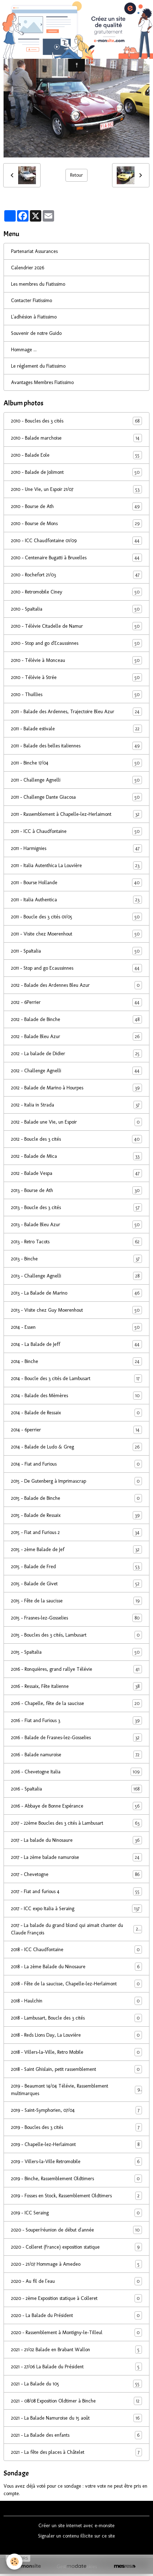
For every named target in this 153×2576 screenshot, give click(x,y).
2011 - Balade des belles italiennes (76, 746)
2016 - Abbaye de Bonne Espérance (76, 1806)
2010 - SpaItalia (76, 609)
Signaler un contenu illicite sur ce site (76, 2536)
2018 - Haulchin (76, 2001)
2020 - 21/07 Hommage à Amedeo (76, 2264)
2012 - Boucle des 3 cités (76, 1139)
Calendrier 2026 (27, 268)
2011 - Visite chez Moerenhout (76, 934)
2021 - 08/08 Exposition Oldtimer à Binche (76, 2401)
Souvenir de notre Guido (36, 333)
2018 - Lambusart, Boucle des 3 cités (76, 2018)
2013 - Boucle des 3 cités (76, 1207)
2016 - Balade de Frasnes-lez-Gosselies (76, 1737)
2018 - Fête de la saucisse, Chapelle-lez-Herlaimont (76, 1984)
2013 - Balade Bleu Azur (76, 1224)
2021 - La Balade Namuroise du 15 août (76, 2418)
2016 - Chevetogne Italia (76, 1772)
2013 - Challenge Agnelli (76, 1276)
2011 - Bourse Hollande (76, 882)
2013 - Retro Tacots (76, 1242)
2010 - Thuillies (76, 694)
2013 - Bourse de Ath (76, 1190)
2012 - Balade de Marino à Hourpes (76, 1088)
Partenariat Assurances (34, 251)
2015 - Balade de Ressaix (76, 1515)
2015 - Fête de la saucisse (76, 1601)
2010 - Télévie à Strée (76, 677)
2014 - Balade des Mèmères (76, 1395)
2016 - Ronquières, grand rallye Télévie (76, 1669)
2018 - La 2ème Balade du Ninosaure (76, 1967)
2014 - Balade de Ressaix (76, 1413)
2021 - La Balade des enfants (76, 2435)
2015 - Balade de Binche (76, 1498)
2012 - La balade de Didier (76, 1053)
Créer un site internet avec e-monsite (76, 2526)
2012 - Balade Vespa (76, 1173)
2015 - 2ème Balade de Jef (76, 1549)
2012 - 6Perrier (76, 1002)
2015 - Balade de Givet (76, 1584)
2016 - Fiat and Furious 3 (76, 1720)
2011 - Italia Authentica (76, 900)
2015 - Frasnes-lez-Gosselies (76, 1618)
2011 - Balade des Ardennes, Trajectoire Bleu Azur (76, 712)
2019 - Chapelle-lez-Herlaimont (76, 2144)
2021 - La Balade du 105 (76, 2384)
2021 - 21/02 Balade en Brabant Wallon (76, 2350)
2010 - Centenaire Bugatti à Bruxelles (76, 558)
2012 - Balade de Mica (76, 1156)
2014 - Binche (76, 1361)
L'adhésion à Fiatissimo (34, 317)
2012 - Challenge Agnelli (76, 1071)
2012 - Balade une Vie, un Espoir (76, 1122)
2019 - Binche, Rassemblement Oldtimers (76, 2179)
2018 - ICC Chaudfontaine (76, 1949)
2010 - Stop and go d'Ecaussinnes (76, 643)
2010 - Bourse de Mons (76, 523)
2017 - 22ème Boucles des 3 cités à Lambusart (76, 1823)
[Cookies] (14, 2562)
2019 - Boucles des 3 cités (76, 2127)
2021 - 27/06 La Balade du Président (76, 2367)
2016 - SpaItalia (76, 1789)
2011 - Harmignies (76, 848)
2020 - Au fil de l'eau (76, 2281)
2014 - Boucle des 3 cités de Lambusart (76, 1378)
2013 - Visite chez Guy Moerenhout (76, 1310)
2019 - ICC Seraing (76, 2213)
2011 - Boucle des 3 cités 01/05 (76, 917)
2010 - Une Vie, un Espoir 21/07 (76, 489)
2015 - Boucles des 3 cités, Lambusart (76, 1635)
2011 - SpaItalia (76, 951)
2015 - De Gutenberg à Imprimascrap (76, 1481)
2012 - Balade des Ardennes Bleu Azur (76, 985)
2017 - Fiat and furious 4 (76, 1891)
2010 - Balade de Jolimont (76, 472)
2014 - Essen (76, 1327)
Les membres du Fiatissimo (38, 284)
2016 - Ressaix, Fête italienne (76, 1686)
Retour (76, 175)
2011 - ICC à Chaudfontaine (76, 831)
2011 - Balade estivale (76, 729)
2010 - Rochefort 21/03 (76, 575)
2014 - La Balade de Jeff (76, 1344)
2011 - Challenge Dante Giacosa (76, 797)
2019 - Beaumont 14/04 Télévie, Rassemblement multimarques (76, 2089)
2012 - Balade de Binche (76, 1019)
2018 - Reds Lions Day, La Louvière (76, 2035)
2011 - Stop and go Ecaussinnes (76, 968)
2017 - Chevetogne (76, 1874)
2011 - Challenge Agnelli (76, 780)
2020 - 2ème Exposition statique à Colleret (76, 2298)
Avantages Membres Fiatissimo (42, 382)
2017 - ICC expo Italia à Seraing (76, 1908)
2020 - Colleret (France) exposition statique (76, 2247)
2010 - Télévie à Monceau (76, 660)
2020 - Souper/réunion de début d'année (76, 2230)
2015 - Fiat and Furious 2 (76, 1532)
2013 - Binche (76, 1259)
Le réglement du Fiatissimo (38, 366)
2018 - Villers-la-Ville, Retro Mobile (76, 2052)
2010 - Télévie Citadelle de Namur (76, 626)
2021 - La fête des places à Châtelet (76, 2452)
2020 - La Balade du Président (76, 2315)
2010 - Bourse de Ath (76, 506)
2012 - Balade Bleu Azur (76, 1036)
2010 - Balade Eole (76, 455)
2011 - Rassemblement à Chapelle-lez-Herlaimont (76, 814)
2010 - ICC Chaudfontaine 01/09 (76, 541)
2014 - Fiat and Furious (76, 1464)
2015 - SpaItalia (76, 1652)
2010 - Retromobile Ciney (76, 592)
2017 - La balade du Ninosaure (76, 1840)
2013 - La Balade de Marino (76, 1293)
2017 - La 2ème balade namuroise (76, 1857)
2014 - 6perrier (76, 1430)
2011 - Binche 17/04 (76, 763)
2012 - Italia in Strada (76, 1105)
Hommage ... (24, 350)
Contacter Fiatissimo (31, 300)
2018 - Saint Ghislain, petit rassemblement (76, 2069)
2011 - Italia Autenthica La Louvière (76, 865)
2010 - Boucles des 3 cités (76, 421)
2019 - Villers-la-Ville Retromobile (76, 2161)
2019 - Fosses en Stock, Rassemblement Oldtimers (76, 2196)
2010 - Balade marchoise (76, 438)
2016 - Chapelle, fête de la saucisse (76, 1703)
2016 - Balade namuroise (76, 1755)
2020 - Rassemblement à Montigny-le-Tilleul (76, 2332)
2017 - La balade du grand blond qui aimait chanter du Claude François (76, 1929)
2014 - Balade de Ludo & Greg (76, 1447)
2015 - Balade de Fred (76, 1566)
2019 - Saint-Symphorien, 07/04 (76, 2110)
